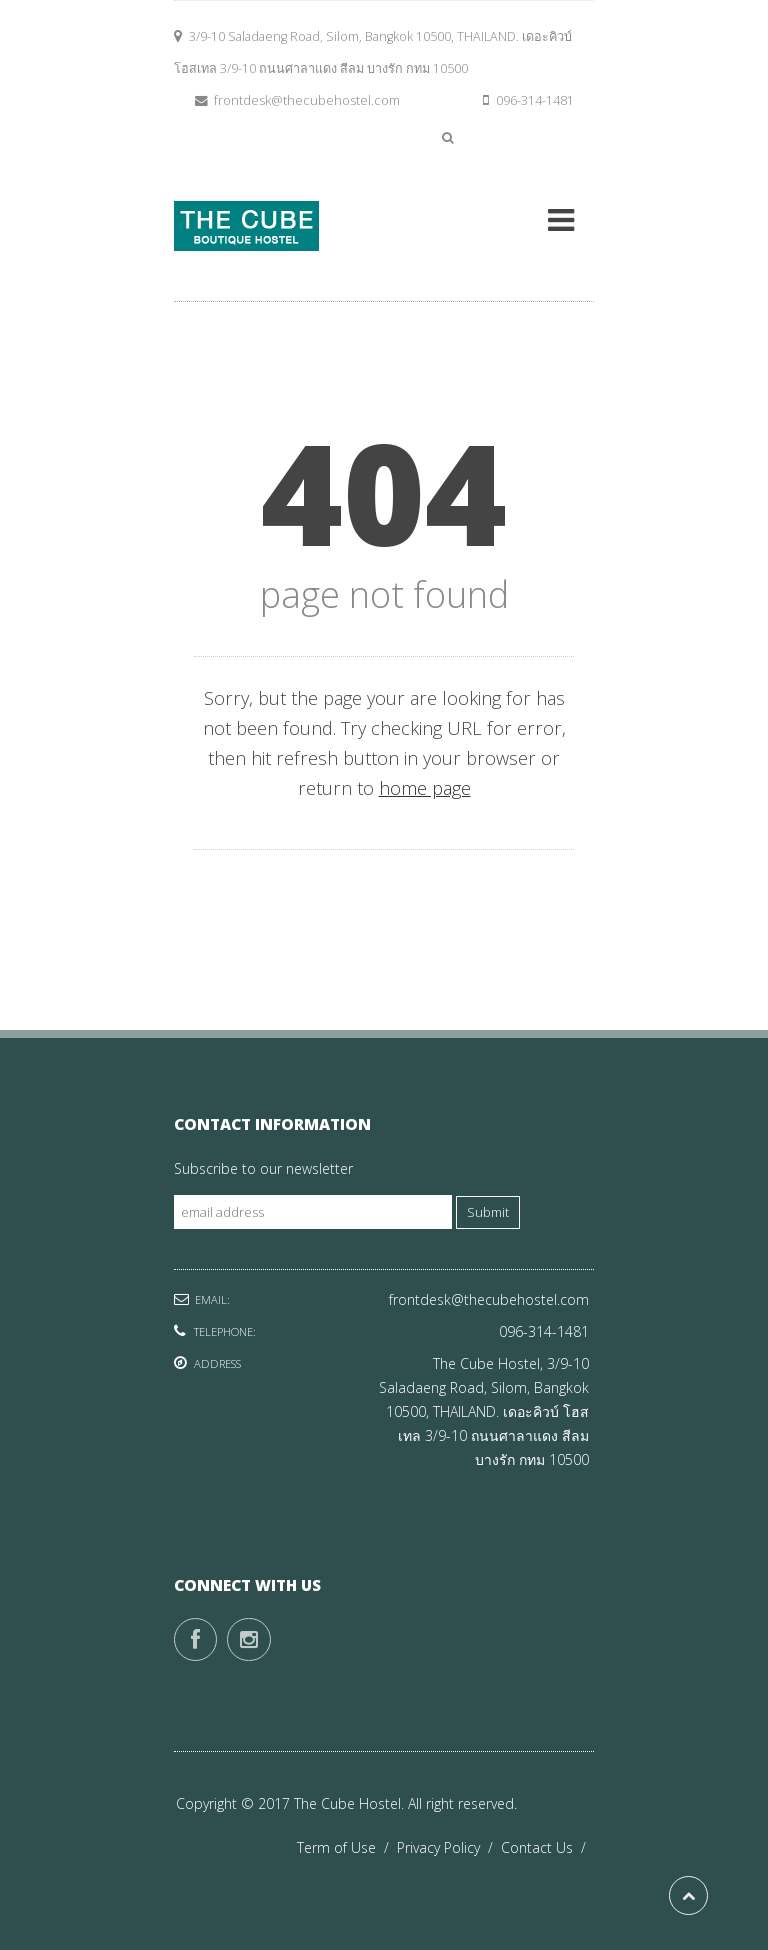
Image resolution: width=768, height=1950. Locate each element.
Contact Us (547, 1847)
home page (425, 788)
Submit (488, 1212)
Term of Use (347, 1847)
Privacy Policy (449, 1847)
